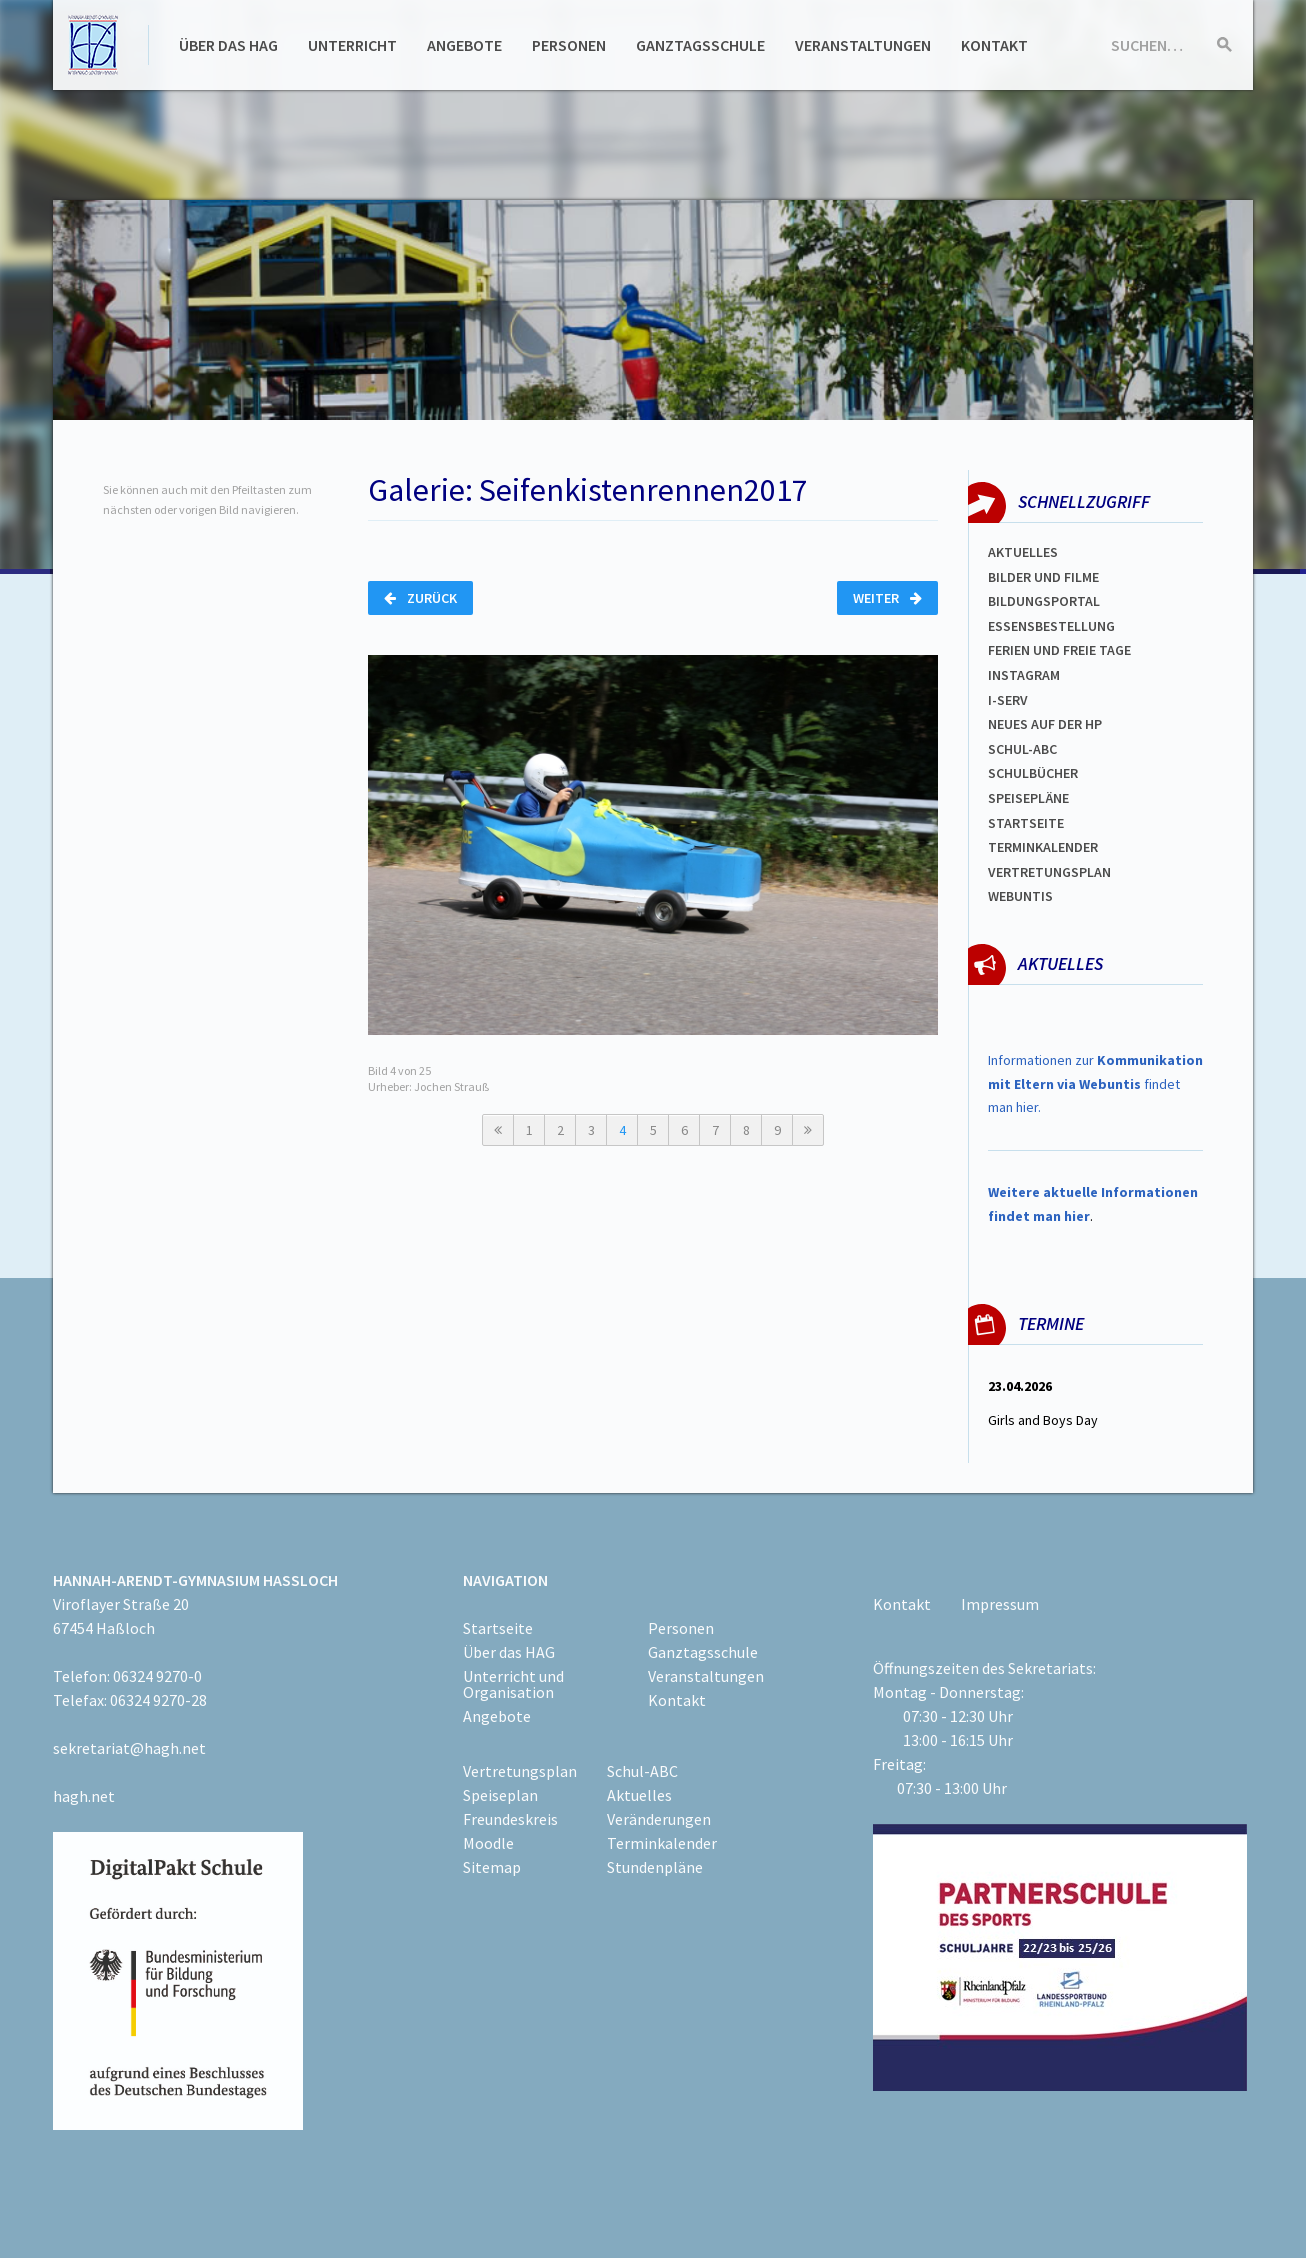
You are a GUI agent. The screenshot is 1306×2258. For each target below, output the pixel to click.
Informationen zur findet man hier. (1095, 1084)
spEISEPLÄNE (1028, 798)
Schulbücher (1033, 773)
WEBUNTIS (1020, 896)
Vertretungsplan (1049, 872)
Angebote (464, 45)
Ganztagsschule (700, 45)
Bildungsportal (1044, 601)
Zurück (420, 598)
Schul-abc (1022, 749)
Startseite (1026, 823)
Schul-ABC (642, 1771)
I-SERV (1008, 700)
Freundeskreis (510, 1819)
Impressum (1000, 1604)
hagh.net (84, 1796)
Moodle (488, 1843)
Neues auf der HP (1045, 724)
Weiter (887, 598)
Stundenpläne (655, 1867)
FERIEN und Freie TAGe (1059, 650)
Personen (569, 45)
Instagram (1024, 675)
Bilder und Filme (1043, 577)
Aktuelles (1023, 552)
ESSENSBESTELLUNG (1051, 626)
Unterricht (352, 45)
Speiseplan (500, 1795)
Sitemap (492, 1867)
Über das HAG (228, 45)
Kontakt (994, 45)
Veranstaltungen (863, 45)
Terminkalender (1043, 847)
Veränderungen (659, 1819)
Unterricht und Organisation (513, 1684)
